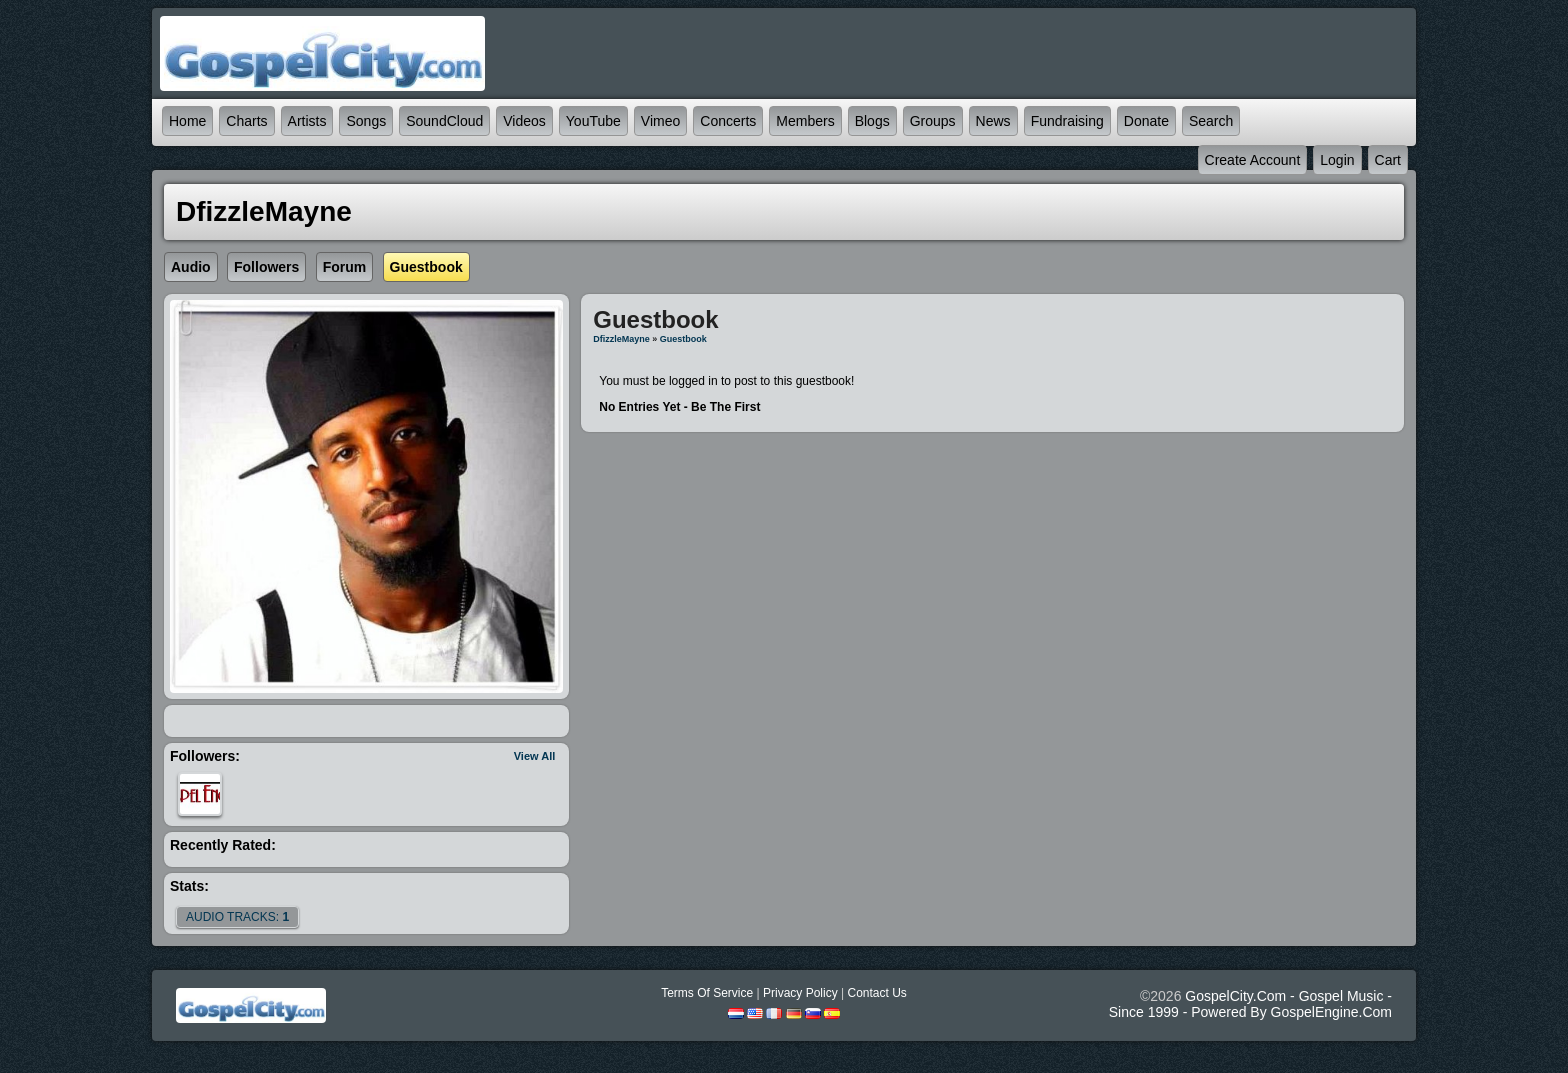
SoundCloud (444, 121)
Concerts (728, 121)
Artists (307, 121)
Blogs (872, 121)
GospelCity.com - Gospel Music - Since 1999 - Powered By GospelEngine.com (1250, 1004)
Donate (1146, 121)
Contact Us (876, 993)
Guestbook (683, 339)
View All (535, 756)
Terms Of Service (707, 993)
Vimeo (660, 121)
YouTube (593, 121)
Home (187, 121)
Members (805, 121)
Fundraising (1067, 121)
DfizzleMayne (621, 339)
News (993, 121)
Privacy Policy (800, 993)
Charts (246, 121)
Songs (366, 121)
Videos (524, 121)
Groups (933, 121)
